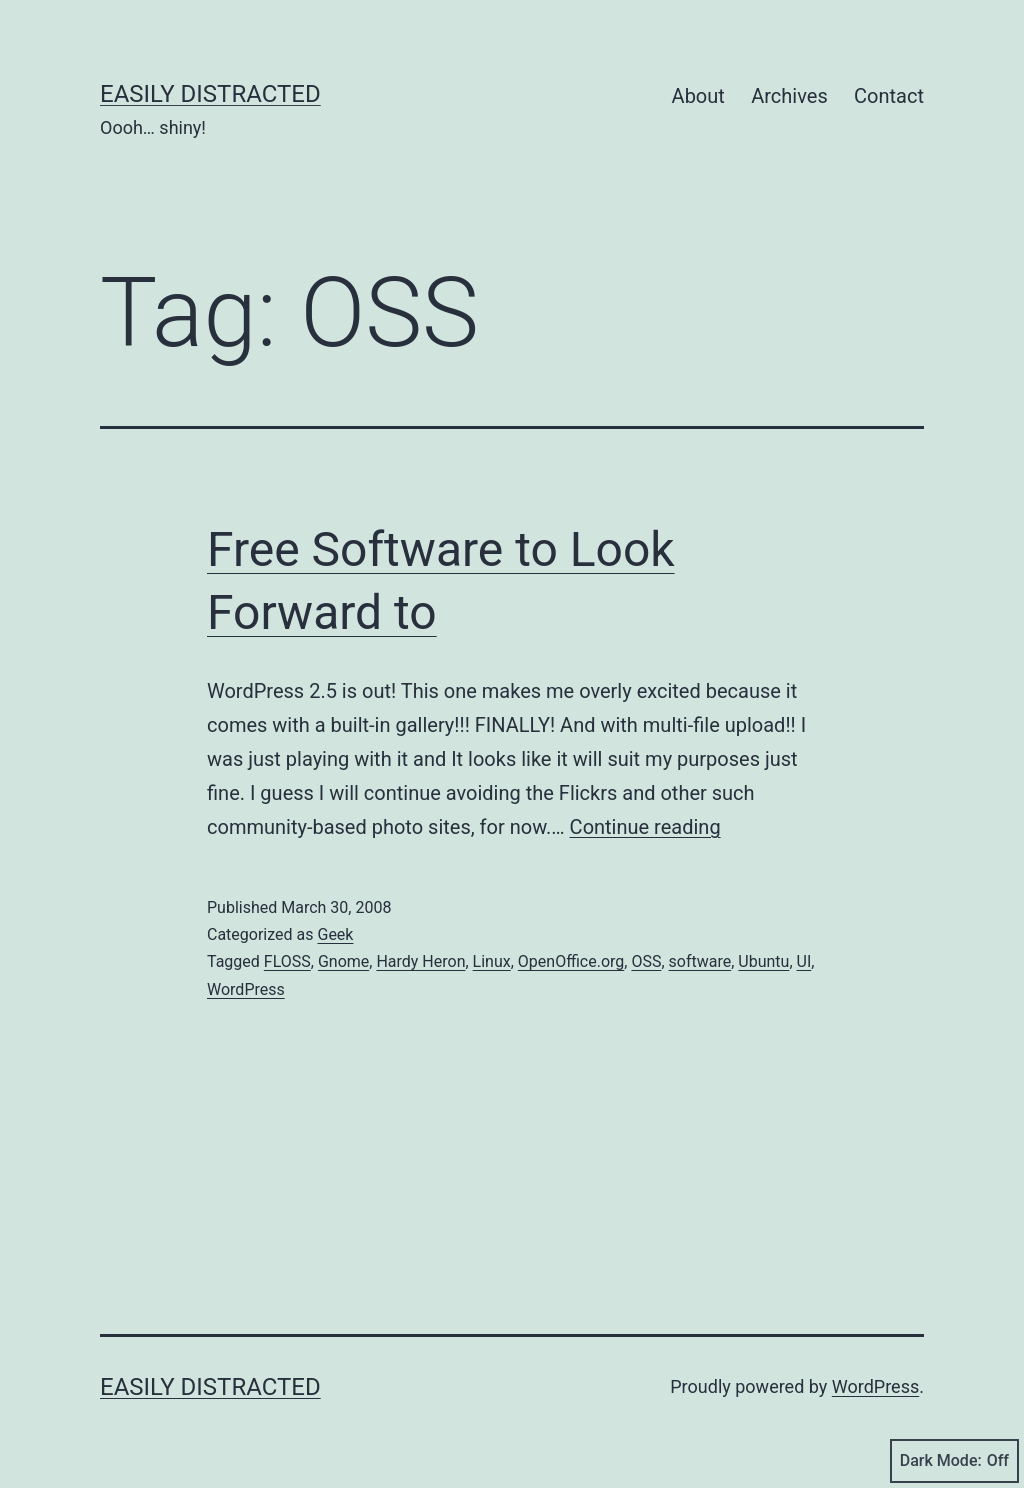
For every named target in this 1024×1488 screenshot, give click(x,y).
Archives (789, 96)
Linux (492, 961)
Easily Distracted (210, 94)
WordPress (246, 989)
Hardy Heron (420, 961)
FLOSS (287, 961)
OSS (646, 961)
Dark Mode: (954, 1461)
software (700, 961)
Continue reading (645, 827)
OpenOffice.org (571, 961)
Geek (335, 934)
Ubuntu (763, 961)
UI (804, 961)
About (698, 96)
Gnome (343, 961)
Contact (889, 96)
